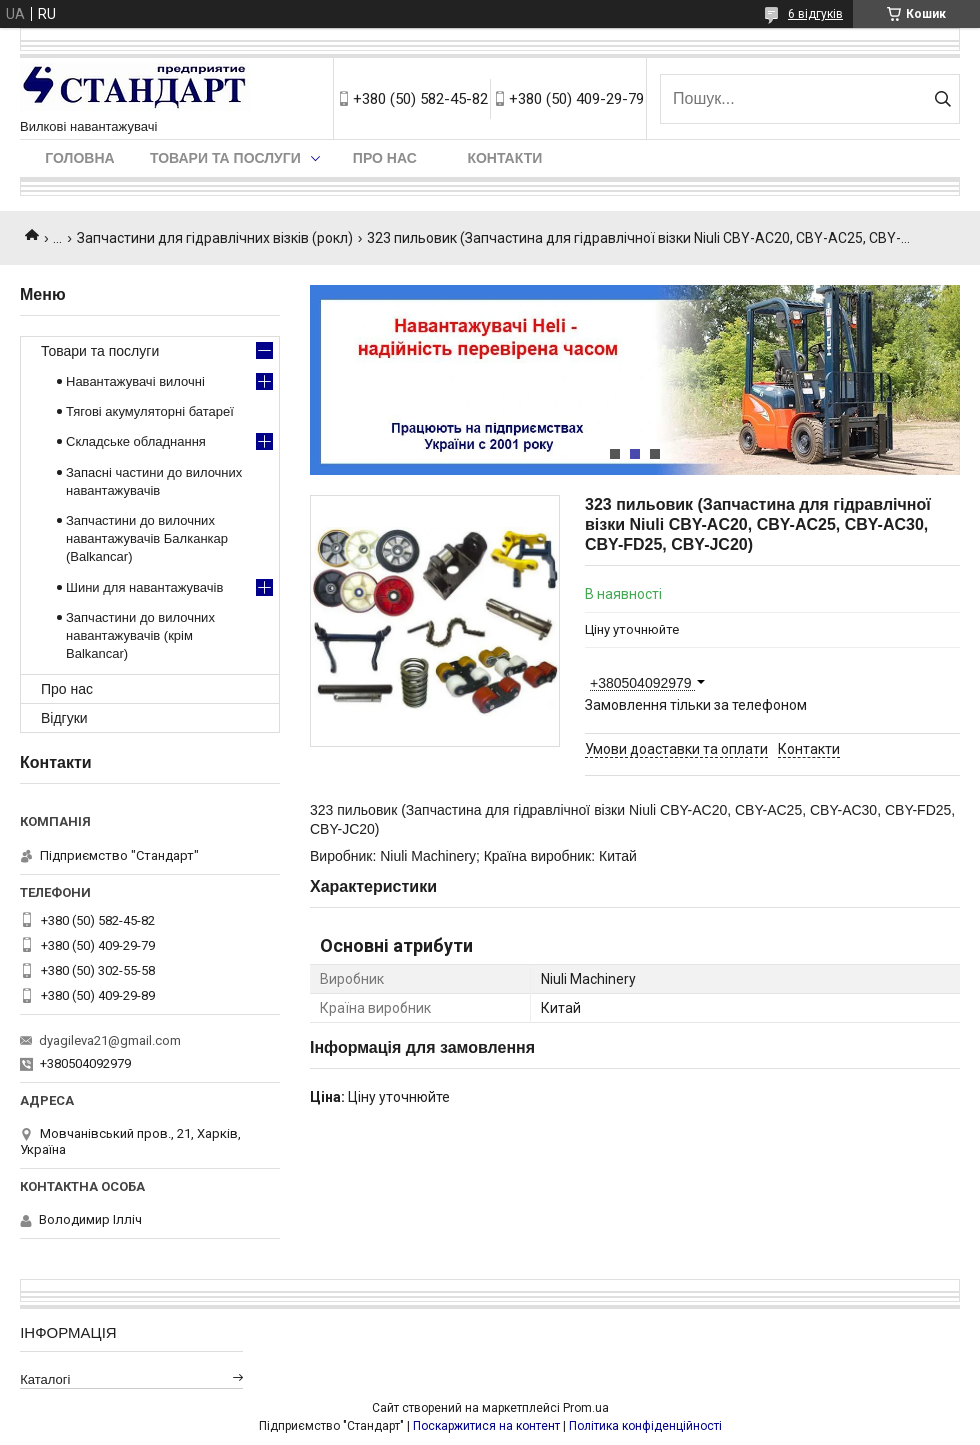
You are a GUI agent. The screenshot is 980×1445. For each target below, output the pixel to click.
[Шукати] (942, 99)
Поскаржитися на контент (486, 1426)
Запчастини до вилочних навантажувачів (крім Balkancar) (140, 635)
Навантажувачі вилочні (135, 381)
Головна (79, 158)
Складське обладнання (136, 441)
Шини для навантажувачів (144, 587)
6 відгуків (815, 14)
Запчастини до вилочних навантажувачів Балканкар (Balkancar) (147, 538)
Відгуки (64, 718)
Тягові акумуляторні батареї (150, 411)
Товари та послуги (225, 158)
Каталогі (45, 1379)
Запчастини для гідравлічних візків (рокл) (215, 238)
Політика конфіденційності (645, 1426)
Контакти (504, 158)
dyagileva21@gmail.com (110, 1040)
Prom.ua (586, 1408)
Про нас (385, 158)
